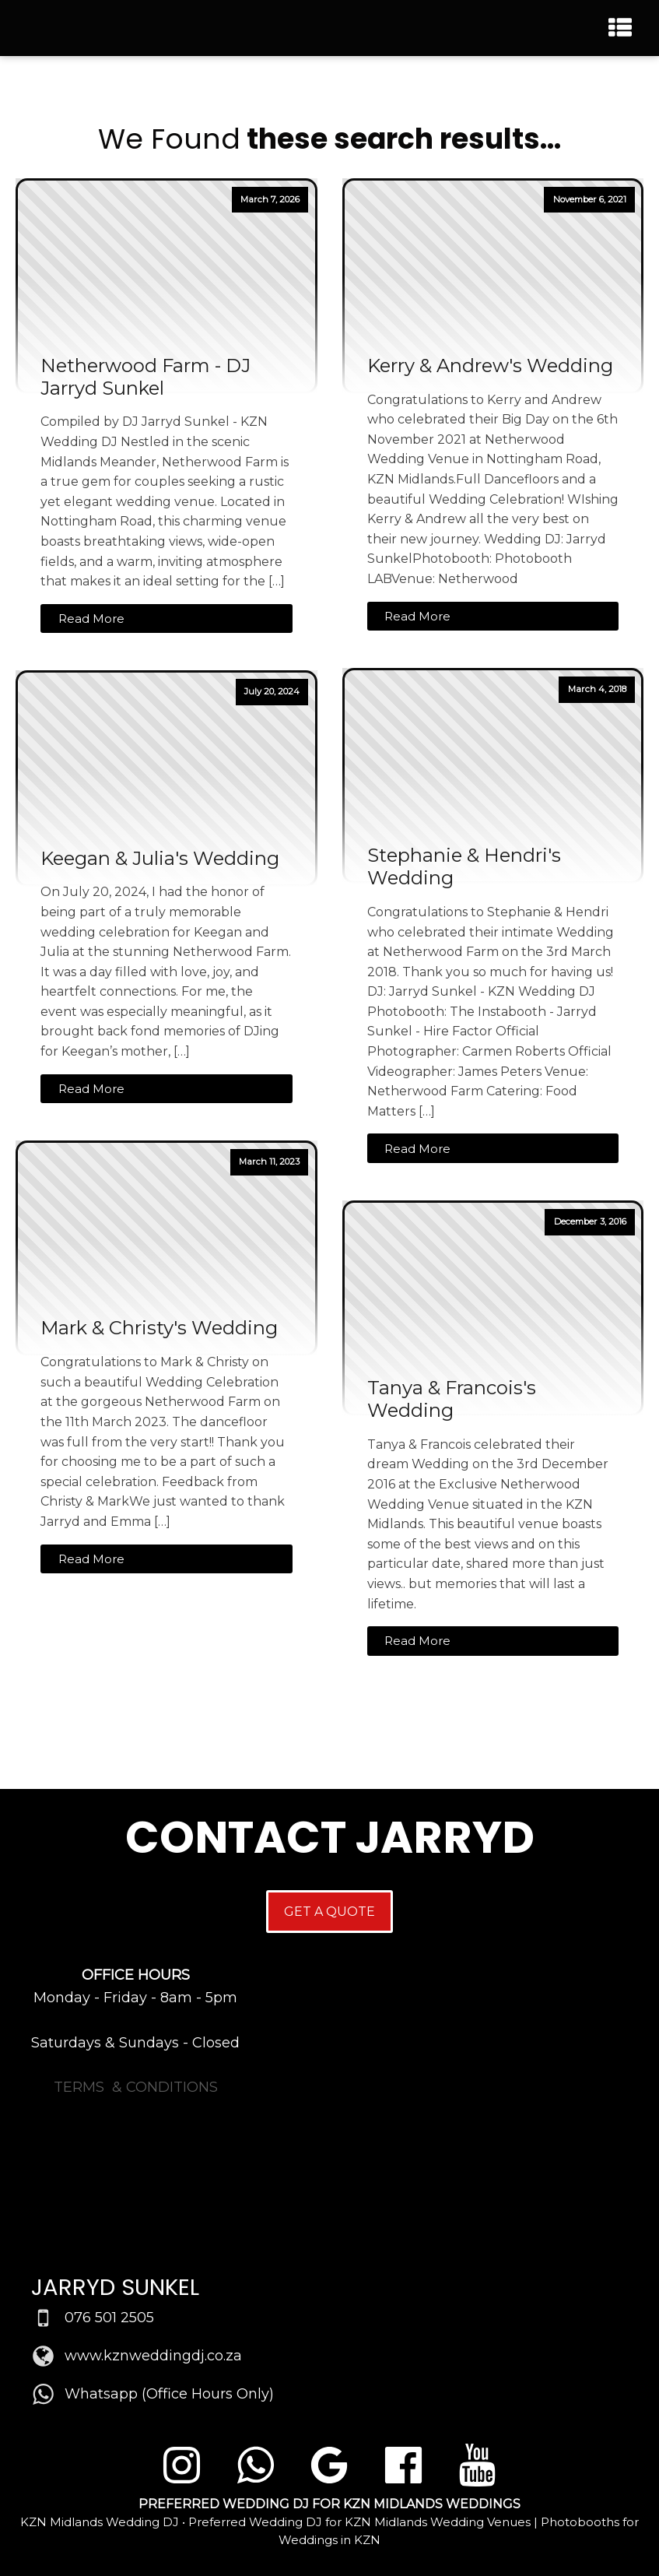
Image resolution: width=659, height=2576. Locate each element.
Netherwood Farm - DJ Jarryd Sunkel (145, 377)
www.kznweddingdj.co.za (153, 2355)
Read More (91, 618)
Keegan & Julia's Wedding (159, 859)
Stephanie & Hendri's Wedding (464, 867)
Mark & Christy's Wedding (159, 1328)
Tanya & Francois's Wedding (451, 1399)
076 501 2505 (109, 2317)
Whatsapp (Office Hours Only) (169, 2393)
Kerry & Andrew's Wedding (490, 366)
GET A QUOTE (329, 1911)
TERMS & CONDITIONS (136, 2087)
